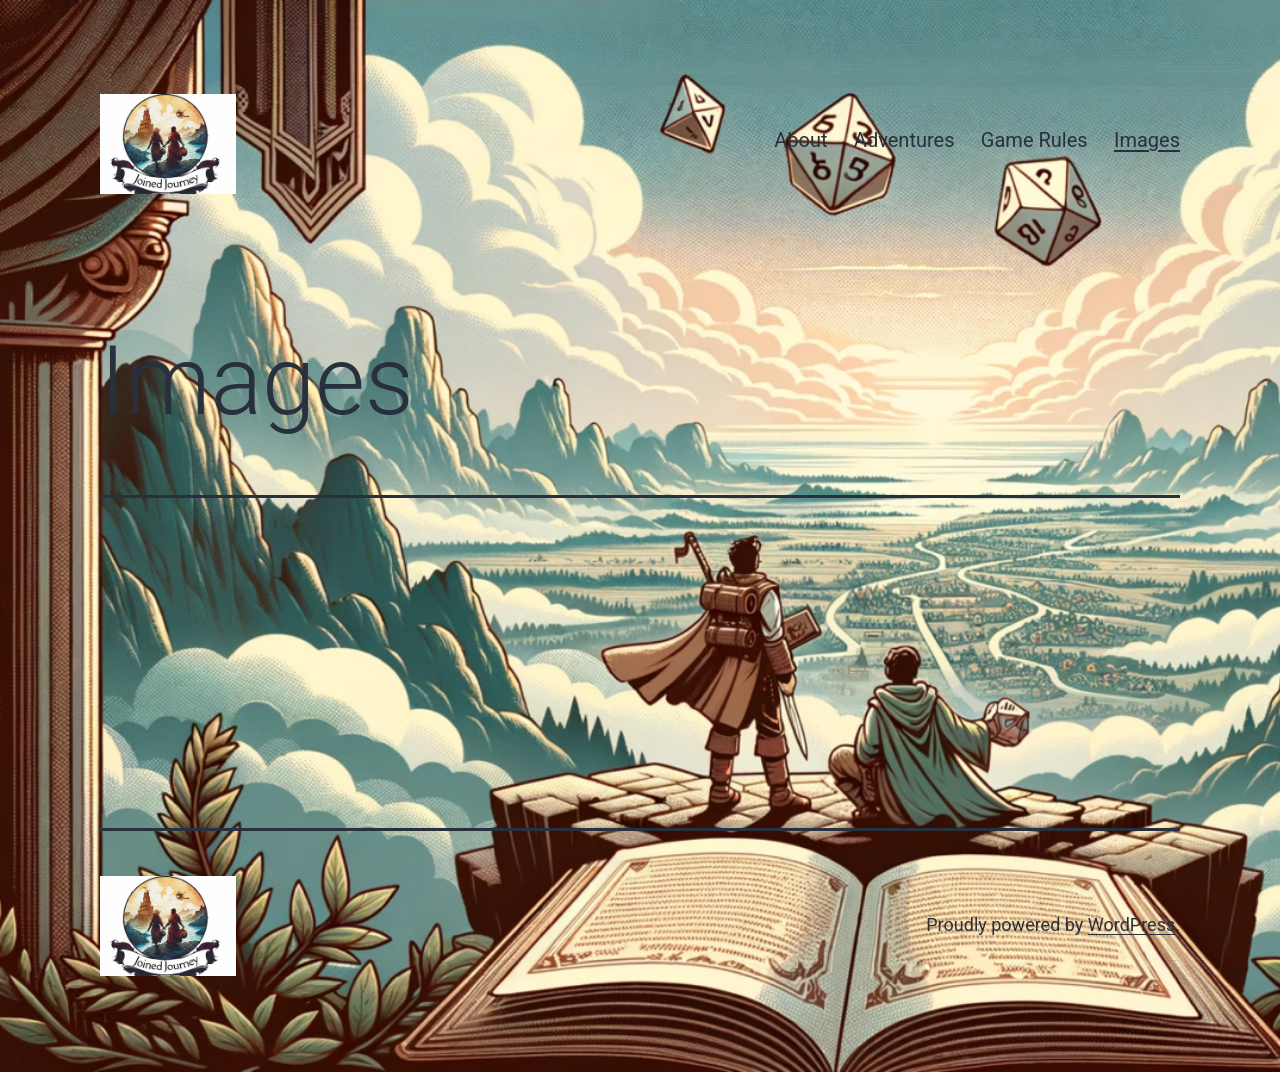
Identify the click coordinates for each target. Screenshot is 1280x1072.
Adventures (904, 140)
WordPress (1131, 924)
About (800, 140)
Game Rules (1034, 140)
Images (1147, 140)
